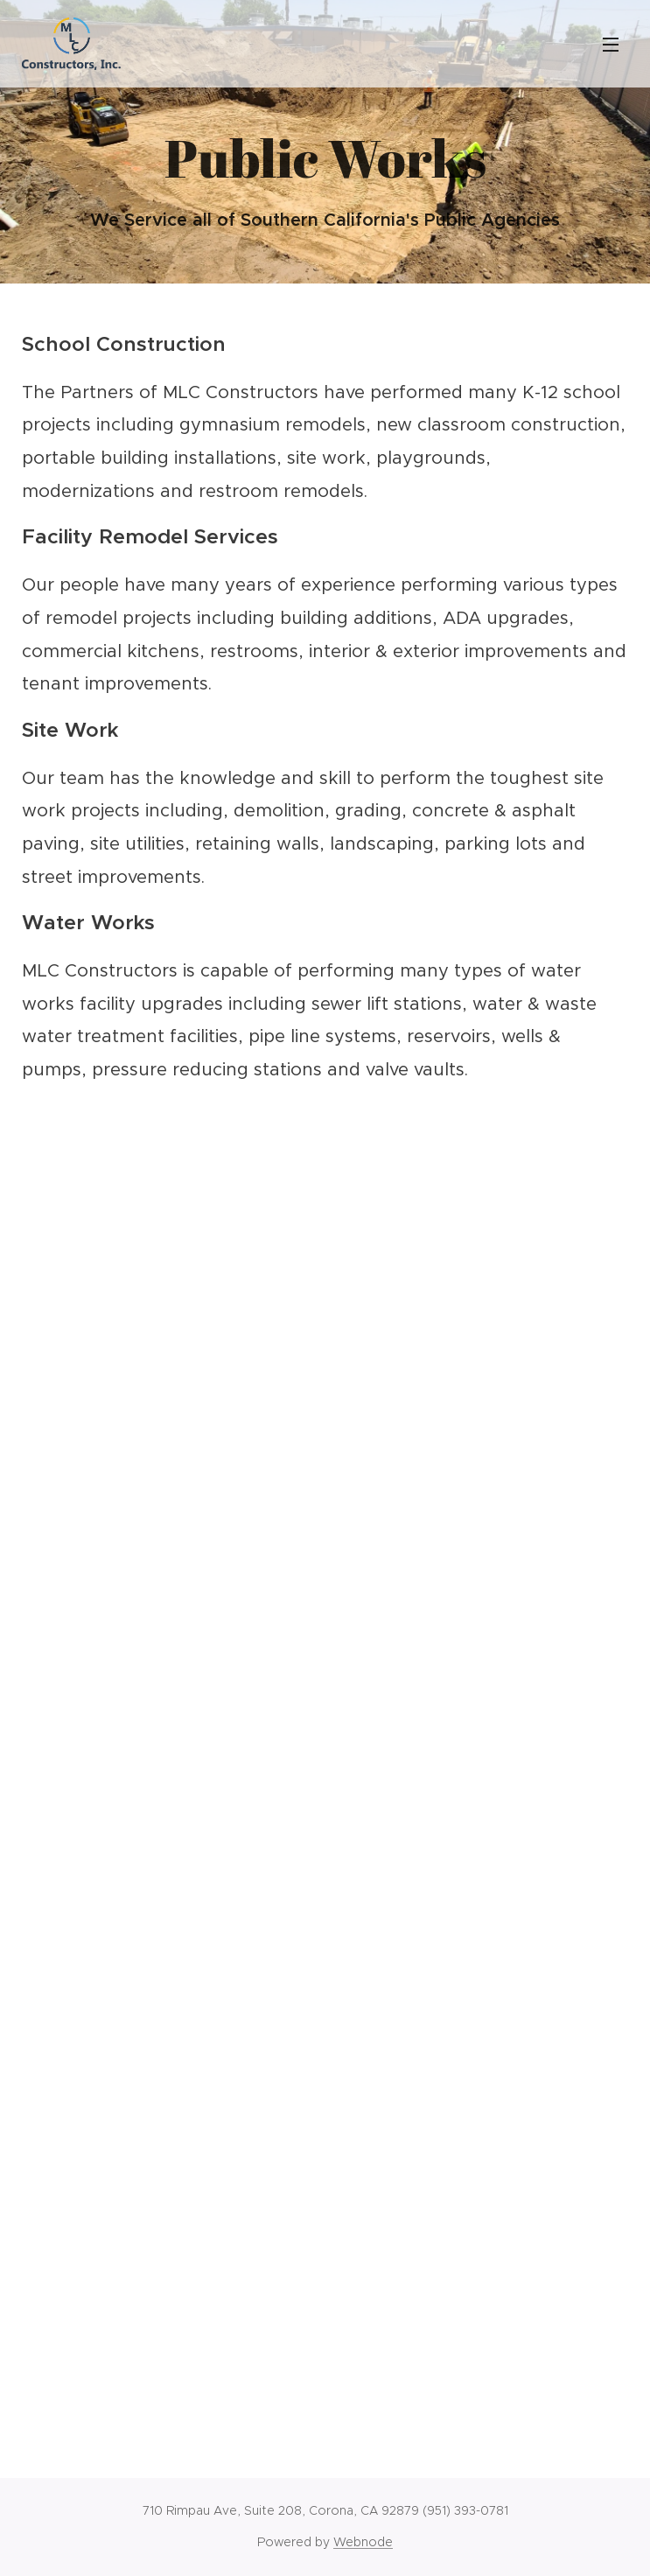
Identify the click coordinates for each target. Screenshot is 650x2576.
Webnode (363, 2542)
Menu (611, 45)
